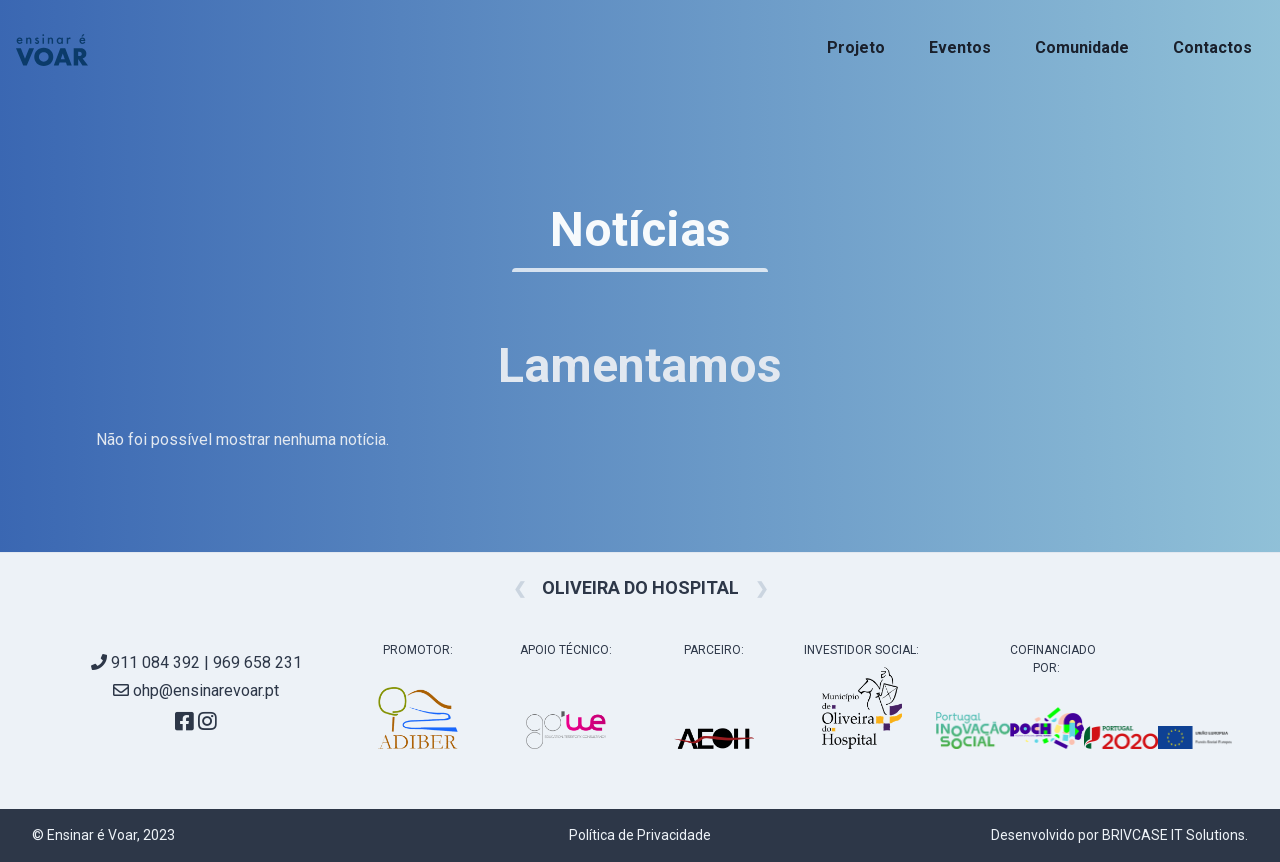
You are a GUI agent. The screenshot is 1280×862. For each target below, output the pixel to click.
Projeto (856, 47)
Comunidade (1082, 47)
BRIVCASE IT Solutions (1173, 835)
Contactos (1212, 47)
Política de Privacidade (640, 835)
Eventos (960, 47)
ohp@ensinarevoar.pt (196, 690)
